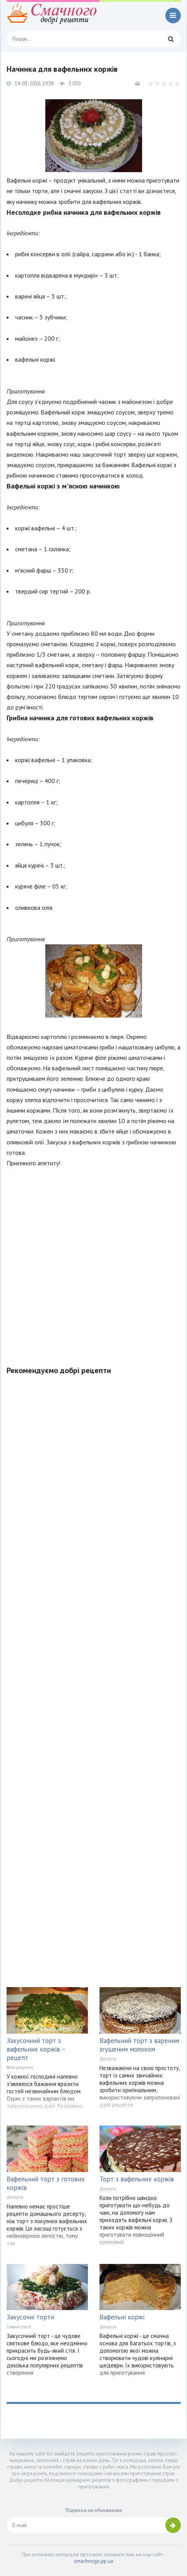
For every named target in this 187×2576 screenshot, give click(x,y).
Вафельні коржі (122, 2317)
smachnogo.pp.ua (93, 2561)
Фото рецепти (20, 2067)
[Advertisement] (93, 1262)
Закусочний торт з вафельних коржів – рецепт (36, 2049)
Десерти (108, 2059)
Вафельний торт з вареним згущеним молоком (139, 2044)
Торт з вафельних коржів (137, 2179)
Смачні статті (19, 2326)
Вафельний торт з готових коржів (46, 2183)
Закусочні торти (30, 2317)
